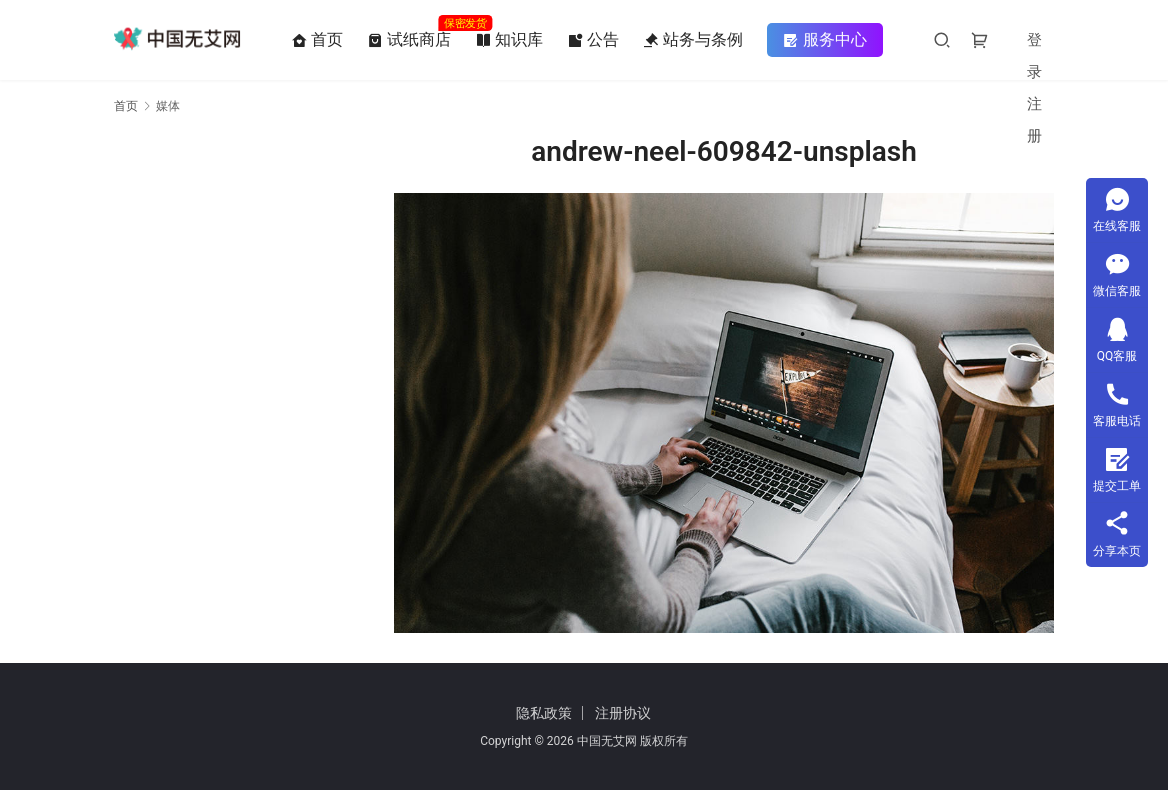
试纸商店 (410, 40)
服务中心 (826, 40)
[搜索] (943, 39)
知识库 (510, 40)
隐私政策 (544, 713)
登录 (1035, 56)
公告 (594, 40)
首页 (318, 40)
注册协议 (623, 713)
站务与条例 (694, 40)
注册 (1035, 120)
